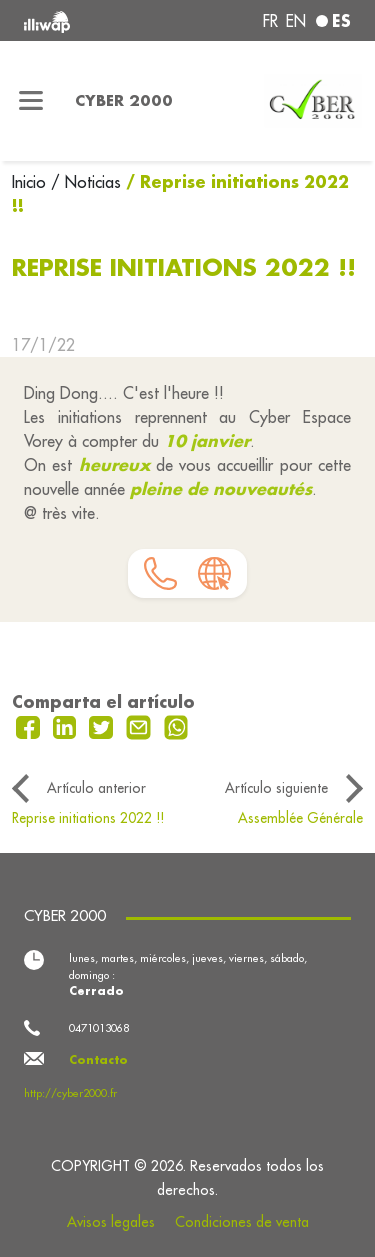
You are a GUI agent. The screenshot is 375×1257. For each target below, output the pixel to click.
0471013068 (99, 1028)
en (296, 21)
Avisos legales (111, 1222)
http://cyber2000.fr (70, 1093)
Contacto (98, 1060)
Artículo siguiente (276, 788)
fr (270, 21)
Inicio (31, 182)
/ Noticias (86, 182)
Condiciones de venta (242, 1222)
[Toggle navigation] (31, 101)
